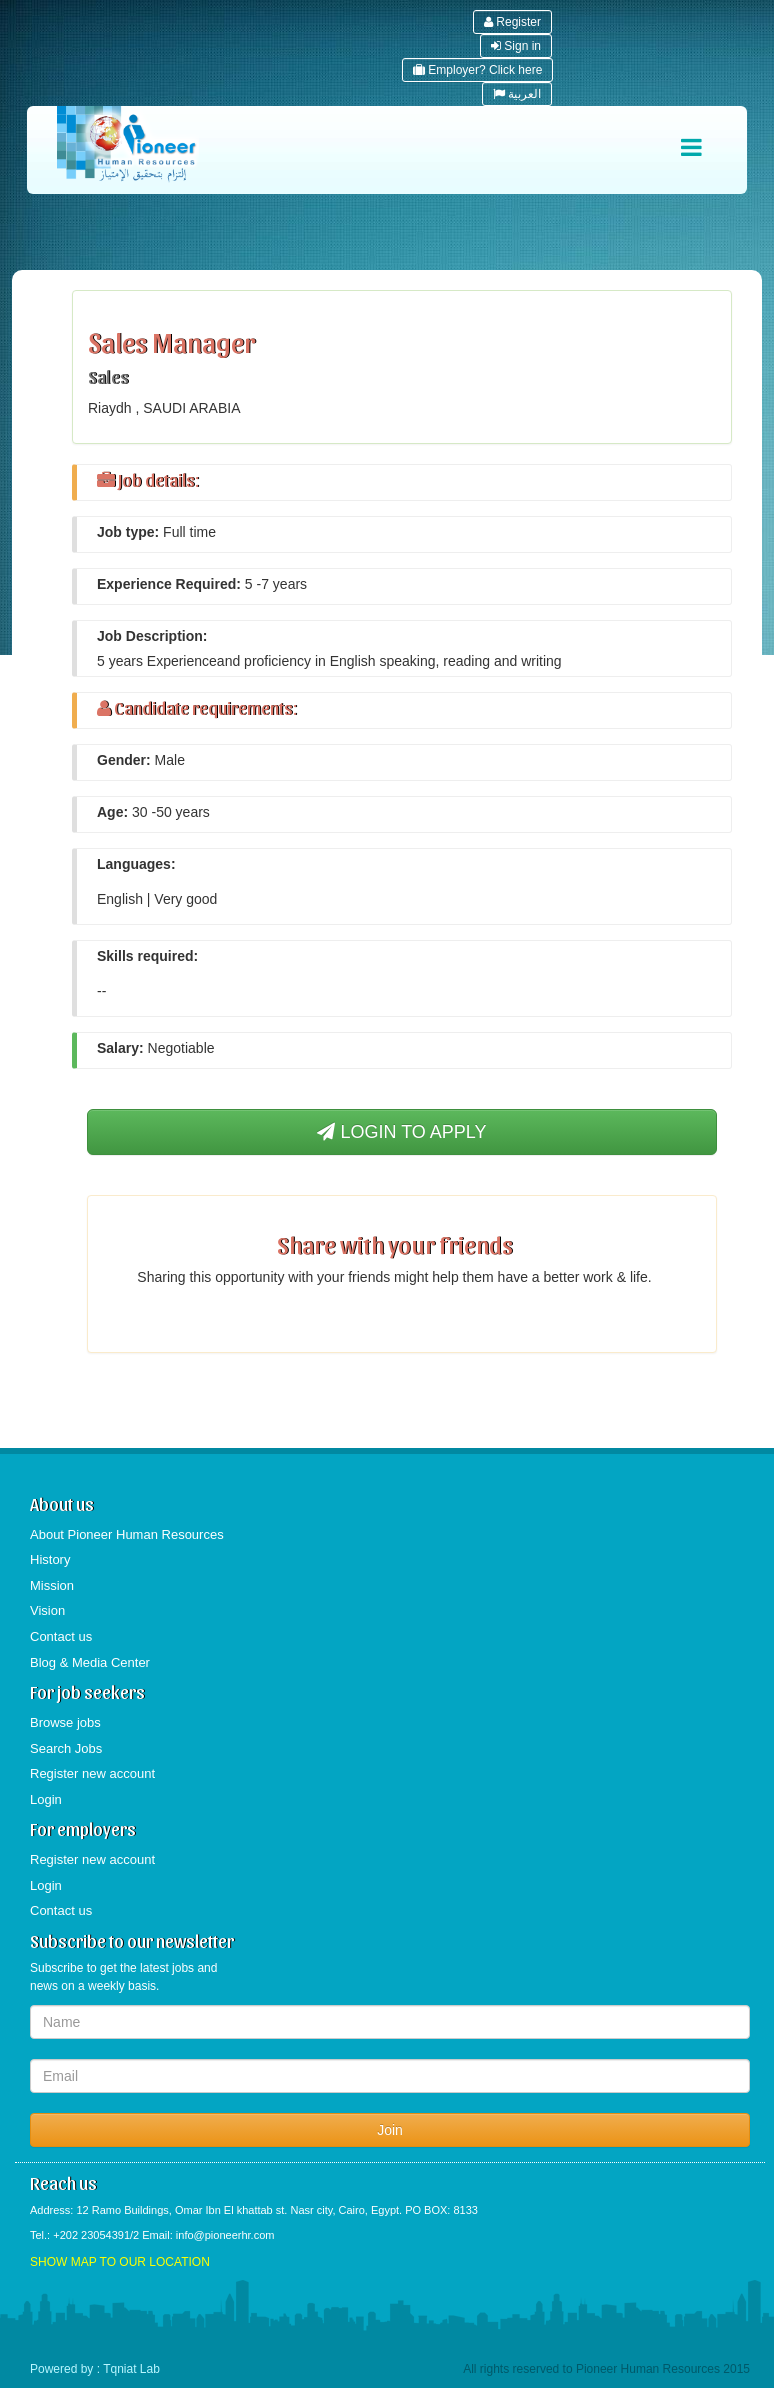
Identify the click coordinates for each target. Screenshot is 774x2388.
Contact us (61, 1636)
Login (46, 1799)
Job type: (128, 532)
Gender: (124, 760)
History (50, 1559)
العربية (517, 94)
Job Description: (152, 636)
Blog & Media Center (90, 1662)
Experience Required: (169, 584)
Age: (112, 812)
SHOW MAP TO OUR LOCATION (120, 2262)
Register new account (92, 1773)
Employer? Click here (477, 70)
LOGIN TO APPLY (401, 1132)
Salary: (120, 1048)
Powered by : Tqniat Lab (95, 2369)
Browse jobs (65, 1722)
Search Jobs (66, 1748)
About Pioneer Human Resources (127, 1534)
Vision (47, 1610)
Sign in (516, 46)
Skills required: (147, 956)
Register (512, 22)
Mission (52, 1585)
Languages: (136, 864)
